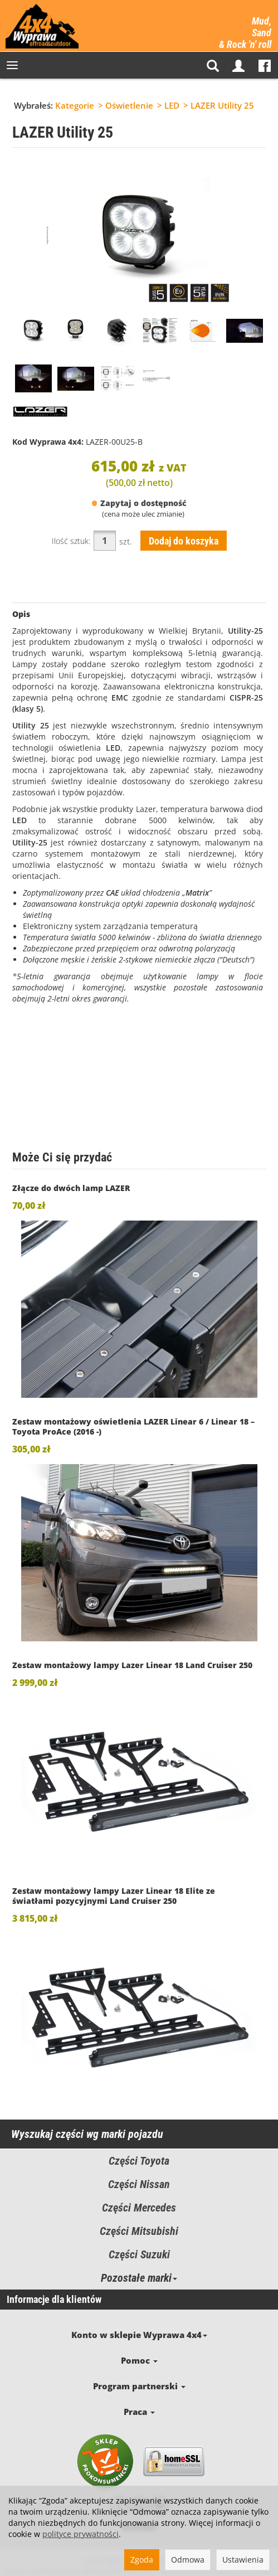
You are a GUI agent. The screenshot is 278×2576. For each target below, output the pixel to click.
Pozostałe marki (139, 2278)
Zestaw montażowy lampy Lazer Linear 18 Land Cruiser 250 (132, 1665)
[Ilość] (105, 541)
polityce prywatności (80, 2534)
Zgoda (141, 2559)
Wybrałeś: (33, 105)
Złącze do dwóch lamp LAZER (71, 1188)
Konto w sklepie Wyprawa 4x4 (139, 2329)
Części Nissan (139, 2184)
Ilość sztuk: (71, 541)
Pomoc (139, 2347)
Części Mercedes (139, 2207)
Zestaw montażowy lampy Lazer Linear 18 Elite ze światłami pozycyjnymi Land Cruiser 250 (113, 1895)
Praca (139, 2384)
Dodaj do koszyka (183, 541)
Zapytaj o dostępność (139, 503)
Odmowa (187, 2559)
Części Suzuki (139, 2254)
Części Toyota (139, 2160)
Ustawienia (243, 2559)
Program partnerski (139, 2365)
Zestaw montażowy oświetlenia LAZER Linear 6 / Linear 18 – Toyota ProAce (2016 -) (133, 1426)
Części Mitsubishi (139, 2231)
